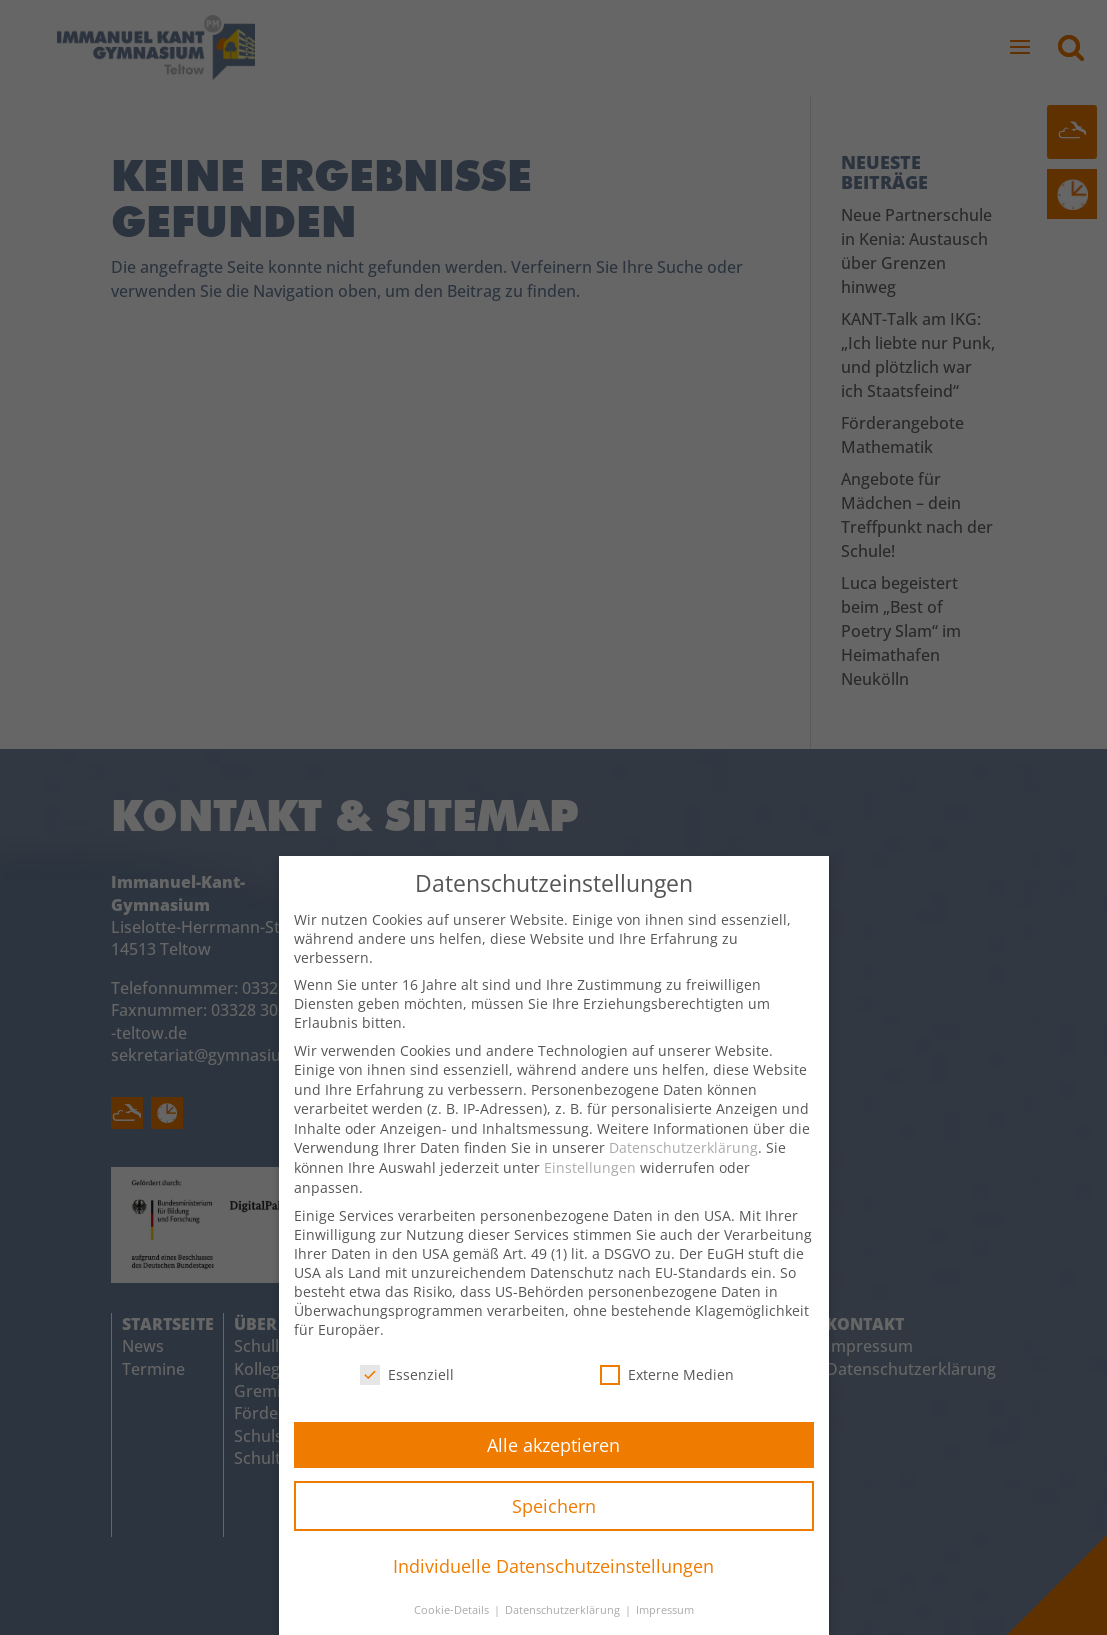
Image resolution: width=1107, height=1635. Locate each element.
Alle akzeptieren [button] (553, 1464)
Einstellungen (590, 1186)
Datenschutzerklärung (683, 1166)
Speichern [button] (554, 1524)
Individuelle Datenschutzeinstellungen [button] (553, 1585)
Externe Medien (667, 1393)
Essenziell (407, 1393)
